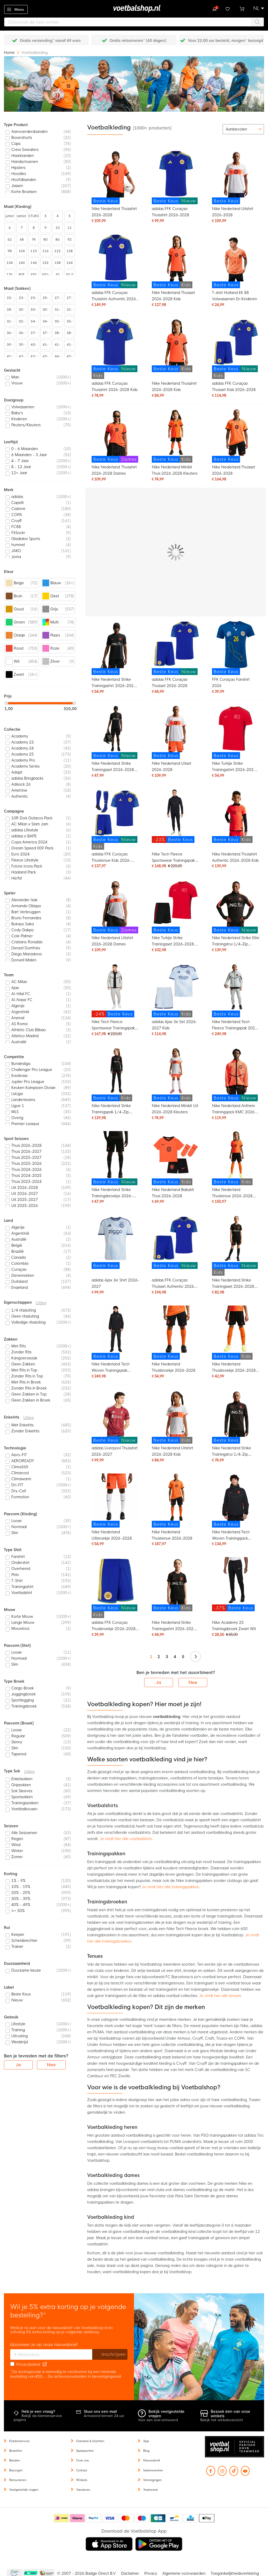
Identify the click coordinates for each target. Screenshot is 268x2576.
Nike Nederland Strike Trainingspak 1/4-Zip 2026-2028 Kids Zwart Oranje (112, 1109)
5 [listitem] (70, 216)
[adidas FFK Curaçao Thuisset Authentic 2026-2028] (175, 1242)
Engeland (19, 1287)
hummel (18, 545)
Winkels (81, 2480)
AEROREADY (22, 1461)
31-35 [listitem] (10, 323)
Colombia (19, 1263)
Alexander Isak (24, 900)
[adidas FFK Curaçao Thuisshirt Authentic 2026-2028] (115, 261)
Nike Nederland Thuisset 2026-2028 (233, 470)
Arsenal (17, 1018)
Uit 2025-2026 (24, 1206)
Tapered (18, 1754)
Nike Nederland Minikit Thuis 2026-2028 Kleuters (174, 470)
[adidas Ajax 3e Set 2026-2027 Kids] (175, 990)
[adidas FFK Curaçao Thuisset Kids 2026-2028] (236, 348)
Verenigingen (152, 2480)
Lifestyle (18, 2024)
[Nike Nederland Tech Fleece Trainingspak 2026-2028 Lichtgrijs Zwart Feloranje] (236, 990)
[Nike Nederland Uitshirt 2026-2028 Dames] (115, 906)
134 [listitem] (10, 263)
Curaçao (19, 1269)
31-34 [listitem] (69, 311)
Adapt (16, 772)
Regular (18, 1736)
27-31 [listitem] (69, 299)
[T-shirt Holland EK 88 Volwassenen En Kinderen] (236, 261)
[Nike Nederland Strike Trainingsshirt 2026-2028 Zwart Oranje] (115, 648)
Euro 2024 (20, 854)
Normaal (19, 1527)
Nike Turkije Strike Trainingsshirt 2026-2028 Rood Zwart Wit (234, 767)
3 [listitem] (45, 216)
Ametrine (19, 790)
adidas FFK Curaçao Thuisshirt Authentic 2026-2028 (115, 296)
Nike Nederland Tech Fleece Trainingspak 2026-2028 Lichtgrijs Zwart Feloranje (235, 1025)
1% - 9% (18, 1881)
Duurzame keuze (26, 1970)
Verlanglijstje (228, 8)
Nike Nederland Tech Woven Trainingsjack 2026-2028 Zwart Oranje (234, 1536)
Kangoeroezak (24, 1358)
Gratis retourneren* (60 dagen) (138, 40)
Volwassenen (22, 407)
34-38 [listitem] (45, 323)
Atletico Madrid (24, 1036)
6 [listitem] (10, 228)
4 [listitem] (58, 216)
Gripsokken (21, 1785)
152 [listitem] (45, 263)
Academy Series (25, 766)
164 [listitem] (69, 263)
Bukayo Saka (22, 924)
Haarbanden (22, 156)
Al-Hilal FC (20, 994)
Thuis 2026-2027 (26, 1151)
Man (15, 377)
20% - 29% (20, 1893)
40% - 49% (20, 1905)
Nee (192, 1682)
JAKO (16, 551)
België (16, 1245)
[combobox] (134, 22)
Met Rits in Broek (26, 1382)
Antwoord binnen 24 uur (104, 2413)
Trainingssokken (24, 1803)
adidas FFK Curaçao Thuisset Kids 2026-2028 (234, 386)
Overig (17, 1118)
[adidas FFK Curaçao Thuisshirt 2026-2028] (175, 177)
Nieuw (17, 2000)
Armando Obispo (26, 906)
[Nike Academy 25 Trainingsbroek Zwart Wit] (236, 1584)
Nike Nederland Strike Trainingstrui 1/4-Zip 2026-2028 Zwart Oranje (234, 1452)
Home (10, 52)
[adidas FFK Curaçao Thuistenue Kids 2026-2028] (115, 819)
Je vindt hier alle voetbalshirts (126, 1838)
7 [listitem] (22, 228)
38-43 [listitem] (69, 334)
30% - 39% (20, 1899)
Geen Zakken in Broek (30, 1400)
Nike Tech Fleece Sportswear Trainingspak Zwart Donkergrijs (173, 858)
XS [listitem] (58, 275)
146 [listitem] (33, 263)
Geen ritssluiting (25, 1316)
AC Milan (19, 982)
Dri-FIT (17, 1485)
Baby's (17, 413)
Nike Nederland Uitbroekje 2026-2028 (112, 1535)
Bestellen (15, 2451)
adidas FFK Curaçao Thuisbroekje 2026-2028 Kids (113, 1626)
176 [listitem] (10, 275)
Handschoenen (24, 162)
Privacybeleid (28, 2364)
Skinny (16, 1742)
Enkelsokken (21, 1779)
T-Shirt (17, 1581)
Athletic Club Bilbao (28, 1030)
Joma (16, 557)
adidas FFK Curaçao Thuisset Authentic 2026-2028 (174, 1284)
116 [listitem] (45, 251)
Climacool (20, 1473)
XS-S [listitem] (69, 275)
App (146, 2441)
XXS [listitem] (34, 275)
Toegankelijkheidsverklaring (235, 2573)
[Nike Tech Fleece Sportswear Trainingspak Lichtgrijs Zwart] (115, 990)
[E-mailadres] (51, 2354)
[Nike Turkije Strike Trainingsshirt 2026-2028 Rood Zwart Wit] (236, 732)
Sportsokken (22, 1797)
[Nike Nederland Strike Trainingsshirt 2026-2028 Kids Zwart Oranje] (175, 1584)
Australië (18, 1042)
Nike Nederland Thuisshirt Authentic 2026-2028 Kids (235, 857)
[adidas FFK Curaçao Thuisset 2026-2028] (175, 648)
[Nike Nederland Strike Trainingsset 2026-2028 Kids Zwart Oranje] (236, 1245)
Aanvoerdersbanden (29, 131)
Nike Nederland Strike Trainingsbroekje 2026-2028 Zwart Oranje (112, 1193)
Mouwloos (20, 1628)
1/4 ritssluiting (23, 1310)
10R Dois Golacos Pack (31, 818)
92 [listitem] (70, 239)
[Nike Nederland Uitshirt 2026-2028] (236, 177)
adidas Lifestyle (24, 830)
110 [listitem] (33, 251)
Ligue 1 (17, 1106)
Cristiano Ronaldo (27, 942)
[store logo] (134, 9)
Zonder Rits (21, 1352)
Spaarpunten (85, 2451)
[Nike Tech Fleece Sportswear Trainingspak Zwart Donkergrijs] (175, 816)
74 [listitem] (34, 239)
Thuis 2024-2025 (26, 1175)
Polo (15, 1575)
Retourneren (17, 2480)
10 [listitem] (57, 228)
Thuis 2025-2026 (26, 1163)
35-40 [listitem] (69, 323)
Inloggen (214, 8)
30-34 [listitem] (22, 311)
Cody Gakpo (22, 930)
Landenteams (23, 1100)
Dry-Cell (18, 1491)
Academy (19, 736)
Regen (17, 1839)
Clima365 (19, 1467)
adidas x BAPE (24, 836)
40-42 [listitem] (33, 346)
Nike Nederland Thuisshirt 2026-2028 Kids (174, 386)
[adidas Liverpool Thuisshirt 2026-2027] (115, 1416)
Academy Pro (23, 760)
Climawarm (21, 1479)
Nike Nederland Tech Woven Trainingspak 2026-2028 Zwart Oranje (114, 1368)
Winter (17, 1851)
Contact (81, 2470)
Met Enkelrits (22, 1425)
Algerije (18, 1006)
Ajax (15, 988)
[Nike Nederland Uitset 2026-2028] (175, 732)
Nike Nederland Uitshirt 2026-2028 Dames (112, 940)
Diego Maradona (26, 954)
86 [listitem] (57, 239)
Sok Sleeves (21, 1791)
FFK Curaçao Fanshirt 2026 (231, 682)
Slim (14, 1533)
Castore (18, 509)
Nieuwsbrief (151, 2460)
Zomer (17, 1857)
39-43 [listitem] (22, 346)
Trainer (17, 1946)
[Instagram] (222, 2471)
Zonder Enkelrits (25, 1431)
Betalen (14, 2460)
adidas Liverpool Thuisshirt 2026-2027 (115, 1451)
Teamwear (150, 2490)
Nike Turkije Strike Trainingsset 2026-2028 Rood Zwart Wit (173, 941)
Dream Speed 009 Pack (32, 848)
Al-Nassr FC (21, 1000)
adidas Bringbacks (27, 778)
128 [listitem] (69, 251)
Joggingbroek (23, 1694)
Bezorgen (16, 2470)
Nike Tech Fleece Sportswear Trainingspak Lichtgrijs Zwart (113, 1025)
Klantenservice (19, 2441)
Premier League (25, 1124)
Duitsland (19, 1281)
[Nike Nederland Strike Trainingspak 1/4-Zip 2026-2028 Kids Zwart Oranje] (115, 1074)
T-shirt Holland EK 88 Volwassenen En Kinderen (234, 295)
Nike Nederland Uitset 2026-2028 (171, 766)
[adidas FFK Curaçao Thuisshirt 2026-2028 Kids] (115, 348)
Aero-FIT (19, 1455)
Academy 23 (22, 742)
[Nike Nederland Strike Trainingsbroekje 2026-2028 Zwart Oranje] (115, 1158)
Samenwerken (153, 2470)
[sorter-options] (243, 129)
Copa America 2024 (29, 842)
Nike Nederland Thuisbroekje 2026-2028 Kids (234, 1368)
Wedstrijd (19, 2042)
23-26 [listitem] (10, 299)
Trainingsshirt (22, 1587)
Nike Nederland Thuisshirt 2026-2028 (114, 211)
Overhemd (20, 1569)
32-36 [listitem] (22, 323)
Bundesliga (20, 1064)
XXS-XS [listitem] (45, 276)
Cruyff (16, 521)
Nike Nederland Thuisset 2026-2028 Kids (173, 295)
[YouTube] (245, 2471)
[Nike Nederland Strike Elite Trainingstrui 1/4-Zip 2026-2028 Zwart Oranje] (236, 906)
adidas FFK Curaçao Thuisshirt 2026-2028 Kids (114, 386)
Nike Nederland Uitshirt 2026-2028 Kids (172, 1451)
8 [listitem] (34, 228)
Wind (15, 1845)
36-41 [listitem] (22, 334)
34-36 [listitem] (33, 323)
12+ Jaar (19, 473)
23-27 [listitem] (22, 299)
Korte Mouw (22, 1616)
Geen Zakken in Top (29, 1394)
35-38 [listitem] (57, 323)
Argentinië (20, 1012)
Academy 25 (22, 754)
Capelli (17, 503)
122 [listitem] (57, 251)
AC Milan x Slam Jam (29, 824)
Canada (18, 1257)
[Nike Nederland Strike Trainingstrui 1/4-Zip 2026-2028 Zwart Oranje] (236, 1416)
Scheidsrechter (24, 1940)
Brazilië (17, 1251)
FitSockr (18, 533)
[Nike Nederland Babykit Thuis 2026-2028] (175, 1158)
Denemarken (22, 1275)
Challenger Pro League (31, 1070)
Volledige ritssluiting (28, 1322)
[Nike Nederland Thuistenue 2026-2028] (175, 1500)
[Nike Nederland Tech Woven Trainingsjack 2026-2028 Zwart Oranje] (236, 1500)
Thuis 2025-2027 (26, 1157)
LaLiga (17, 1094)
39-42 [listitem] (10, 346)
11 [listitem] (70, 228)
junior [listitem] (9, 216)
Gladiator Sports (25, 539)
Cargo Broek (22, 1688)
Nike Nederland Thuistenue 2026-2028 (172, 1535)
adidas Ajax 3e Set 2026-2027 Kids (174, 1024)
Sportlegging (22, 1700)
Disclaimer (130, 2573)
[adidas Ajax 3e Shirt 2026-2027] (115, 1242)
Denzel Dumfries (25, 948)
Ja (158, 1682)
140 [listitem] (22, 263)
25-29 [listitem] (45, 299)
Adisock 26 (21, 784)
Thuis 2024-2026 (26, 1169)
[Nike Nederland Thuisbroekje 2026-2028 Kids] (236, 1333)
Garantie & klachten (90, 2441)
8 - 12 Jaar (21, 467)
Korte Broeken (24, 192)
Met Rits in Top (24, 1370)
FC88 (16, 527)
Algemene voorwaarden (183, 2573)
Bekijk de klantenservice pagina (38, 2415)
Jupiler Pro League (27, 1082)
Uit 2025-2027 (24, 1200)
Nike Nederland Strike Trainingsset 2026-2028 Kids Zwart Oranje (233, 1284)
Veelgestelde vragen (23, 2490)
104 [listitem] (22, 251)
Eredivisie (19, 1076)
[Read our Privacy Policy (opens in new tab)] (45, 2364)
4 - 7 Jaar (20, 461)
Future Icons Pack (26, 866)
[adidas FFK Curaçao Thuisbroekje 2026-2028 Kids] (115, 1587)
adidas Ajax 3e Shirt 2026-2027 (115, 1283)
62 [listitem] (10, 239)
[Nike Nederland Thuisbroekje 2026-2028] (175, 1333)
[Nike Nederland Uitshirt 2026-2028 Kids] (175, 1416)
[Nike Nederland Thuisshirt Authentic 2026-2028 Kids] (236, 816)
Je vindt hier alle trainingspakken (170, 1887)
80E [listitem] (22, 275)
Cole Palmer (22, 936)
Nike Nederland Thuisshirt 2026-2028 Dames (114, 470)
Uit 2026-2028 (24, 1187)
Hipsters (18, 168)
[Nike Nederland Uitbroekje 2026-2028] (115, 1500)
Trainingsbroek (24, 1706)
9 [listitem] (45, 228)
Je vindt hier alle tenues (220, 1995)
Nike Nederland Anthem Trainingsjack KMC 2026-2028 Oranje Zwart (234, 1109)
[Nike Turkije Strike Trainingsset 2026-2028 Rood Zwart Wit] (175, 906)
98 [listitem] (10, 251)
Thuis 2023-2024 (26, 1181)
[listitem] (39, 132)
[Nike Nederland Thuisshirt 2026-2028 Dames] (115, 436)
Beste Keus (21, 1994)
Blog (146, 2451)
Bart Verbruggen (26, 912)
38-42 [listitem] (57, 334)
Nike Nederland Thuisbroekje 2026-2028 (174, 1367)
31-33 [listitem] (57, 311)
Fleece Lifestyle (24, 860)
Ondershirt (20, 1563)
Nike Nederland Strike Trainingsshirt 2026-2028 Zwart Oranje (114, 683)
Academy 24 (22, 748)
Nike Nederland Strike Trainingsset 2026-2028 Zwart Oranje (113, 767)
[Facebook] (211, 2471)
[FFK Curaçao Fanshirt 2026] (236, 648)
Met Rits (18, 1346)
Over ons (82, 2460)
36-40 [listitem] (10, 334)
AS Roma (19, 1024)
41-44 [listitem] (45, 346)
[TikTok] (234, 2473)
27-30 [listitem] (57, 299)
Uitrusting (19, 2036)
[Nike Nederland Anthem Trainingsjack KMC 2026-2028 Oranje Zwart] (236, 1074)
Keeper (17, 1934)
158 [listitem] (57, 263)
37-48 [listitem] (45, 334)
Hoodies (18, 174)
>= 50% (18, 1911)
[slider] (6, 703)
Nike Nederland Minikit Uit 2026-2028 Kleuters (175, 1108)
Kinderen (19, 419)
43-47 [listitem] (45, 358)
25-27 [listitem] (33, 299)
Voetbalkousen (24, 1809)
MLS (15, 1112)
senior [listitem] (21, 216)
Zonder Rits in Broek (29, 1388)
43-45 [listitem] (22, 358)
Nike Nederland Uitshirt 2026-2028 (232, 211)
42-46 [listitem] (10, 358)
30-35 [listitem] (33, 311)
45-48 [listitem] (69, 358)
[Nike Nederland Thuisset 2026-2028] (236, 436)
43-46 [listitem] (33, 358)
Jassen (17, 186)
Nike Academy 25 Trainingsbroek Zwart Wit (234, 1625)
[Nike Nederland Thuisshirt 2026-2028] (115, 177)
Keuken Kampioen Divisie (33, 1088)
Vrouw (17, 383)
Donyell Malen (23, 960)
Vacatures (83, 2490)
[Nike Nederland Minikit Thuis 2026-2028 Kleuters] (175, 436)
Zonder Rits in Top (27, 1376)
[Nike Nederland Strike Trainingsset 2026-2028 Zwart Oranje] (115, 732)
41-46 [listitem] (69, 346)
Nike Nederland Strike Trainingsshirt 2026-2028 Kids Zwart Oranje (174, 1626)
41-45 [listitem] (57, 346)
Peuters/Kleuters (26, 425)
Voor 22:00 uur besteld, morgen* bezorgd (225, 40)
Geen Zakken (23, 1364)
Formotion (20, 1497)
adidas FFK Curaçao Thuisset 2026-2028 (170, 682)
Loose (16, 1521)
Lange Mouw (22, 1622)
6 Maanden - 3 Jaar (29, 455)
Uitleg (41, 1303)
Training (18, 2030)
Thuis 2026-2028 (26, 1145)
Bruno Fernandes (26, 918)
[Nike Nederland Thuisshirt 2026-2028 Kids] (175, 345)
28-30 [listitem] (10, 311)
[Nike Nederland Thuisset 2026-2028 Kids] (175, 261)
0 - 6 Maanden (24, 449)
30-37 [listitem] (45, 311)
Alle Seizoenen (24, 1833)
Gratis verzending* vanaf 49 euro (50, 40)
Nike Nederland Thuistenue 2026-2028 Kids (232, 1193)
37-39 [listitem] (33, 334)
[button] (258, 8)
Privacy (150, 2573)
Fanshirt (18, 1556)
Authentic (19, 796)
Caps (15, 143)
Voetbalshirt (21, 1593)
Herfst (16, 878)
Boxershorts (21, 137)
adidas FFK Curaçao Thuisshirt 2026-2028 (170, 211)
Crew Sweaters (24, 149)
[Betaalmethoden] (134, 2518)
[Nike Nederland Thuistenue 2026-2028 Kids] (236, 1158)
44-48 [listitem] (57, 358)
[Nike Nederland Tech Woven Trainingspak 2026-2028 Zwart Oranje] (115, 1333)
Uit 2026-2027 (24, 1193)
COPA (16, 515)
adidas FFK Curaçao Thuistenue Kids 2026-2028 (111, 858)
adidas (17, 497)
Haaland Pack (23, 872)
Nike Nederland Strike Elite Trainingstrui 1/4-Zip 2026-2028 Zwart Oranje (236, 941)
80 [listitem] (45, 239)
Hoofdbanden (23, 180)
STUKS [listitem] (34, 216)
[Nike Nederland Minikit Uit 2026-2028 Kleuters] (175, 1074)
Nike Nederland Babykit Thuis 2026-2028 (173, 1192)
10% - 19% (20, 1887)
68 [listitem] (22, 239)
